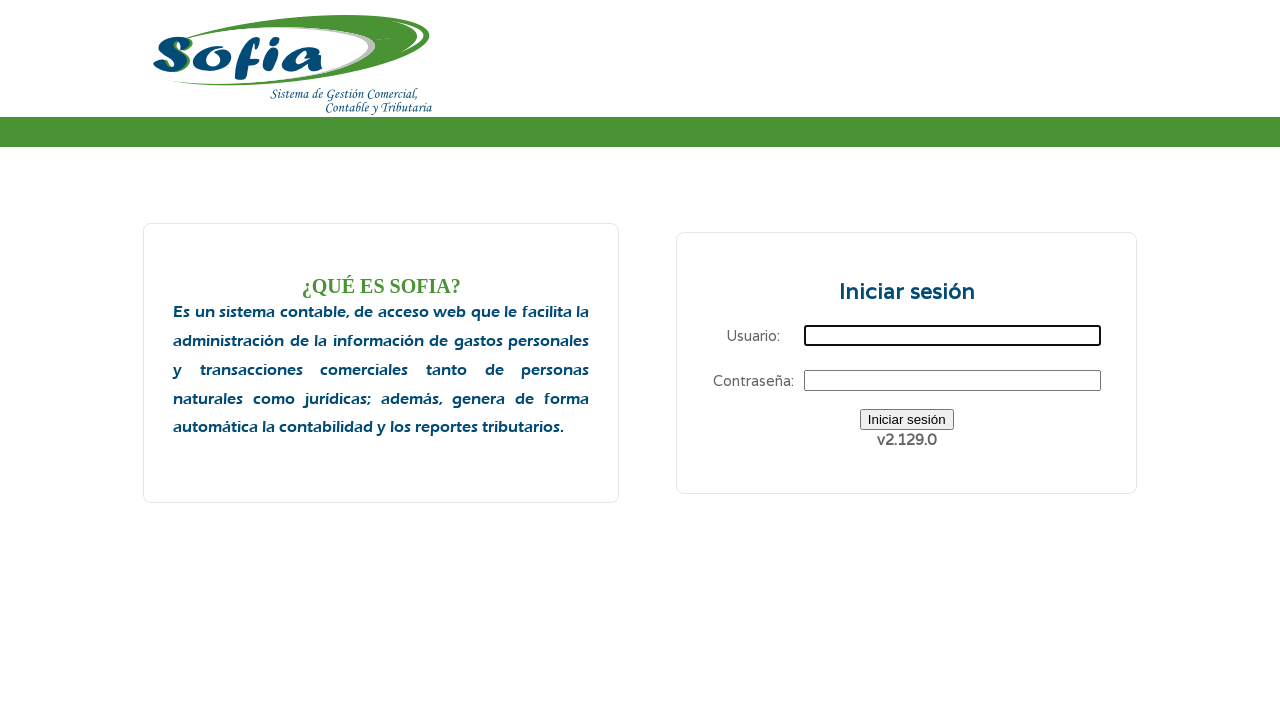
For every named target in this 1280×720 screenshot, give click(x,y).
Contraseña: (753, 380)
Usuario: (753, 335)
